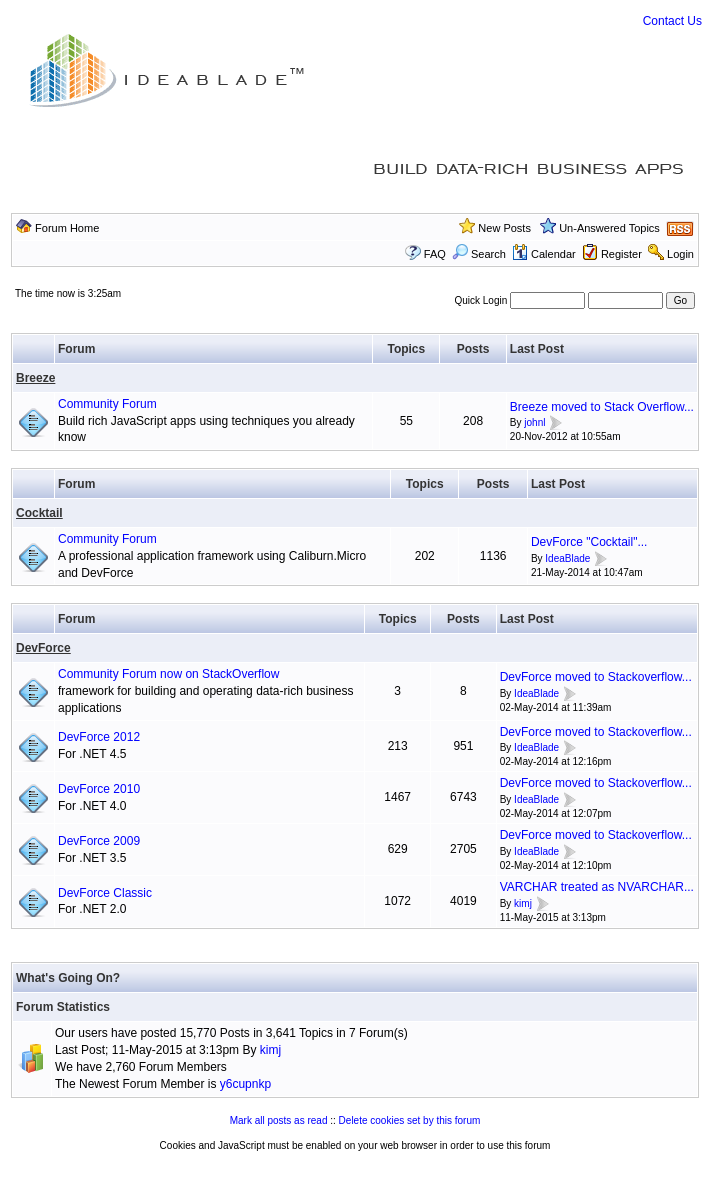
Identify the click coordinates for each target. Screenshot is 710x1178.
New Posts (504, 228)
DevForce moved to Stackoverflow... (596, 677)
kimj (523, 903)
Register (621, 254)
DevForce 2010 (99, 789)
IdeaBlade (567, 558)
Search (479, 254)
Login (680, 254)
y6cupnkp (245, 1084)
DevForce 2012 (99, 737)
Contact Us (672, 21)
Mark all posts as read (279, 1120)
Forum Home (67, 228)
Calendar (544, 254)
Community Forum (107, 404)
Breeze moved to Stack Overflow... (602, 407)
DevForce (43, 648)
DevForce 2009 (99, 841)
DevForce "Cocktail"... (589, 542)
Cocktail (39, 513)
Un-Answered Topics (609, 228)
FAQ (435, 254)
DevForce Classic (105, 893)
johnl (534, 423)
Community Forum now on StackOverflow (168, 674)
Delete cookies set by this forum (410, 1120)
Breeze (35, 378)
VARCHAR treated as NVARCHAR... (597, 887)
